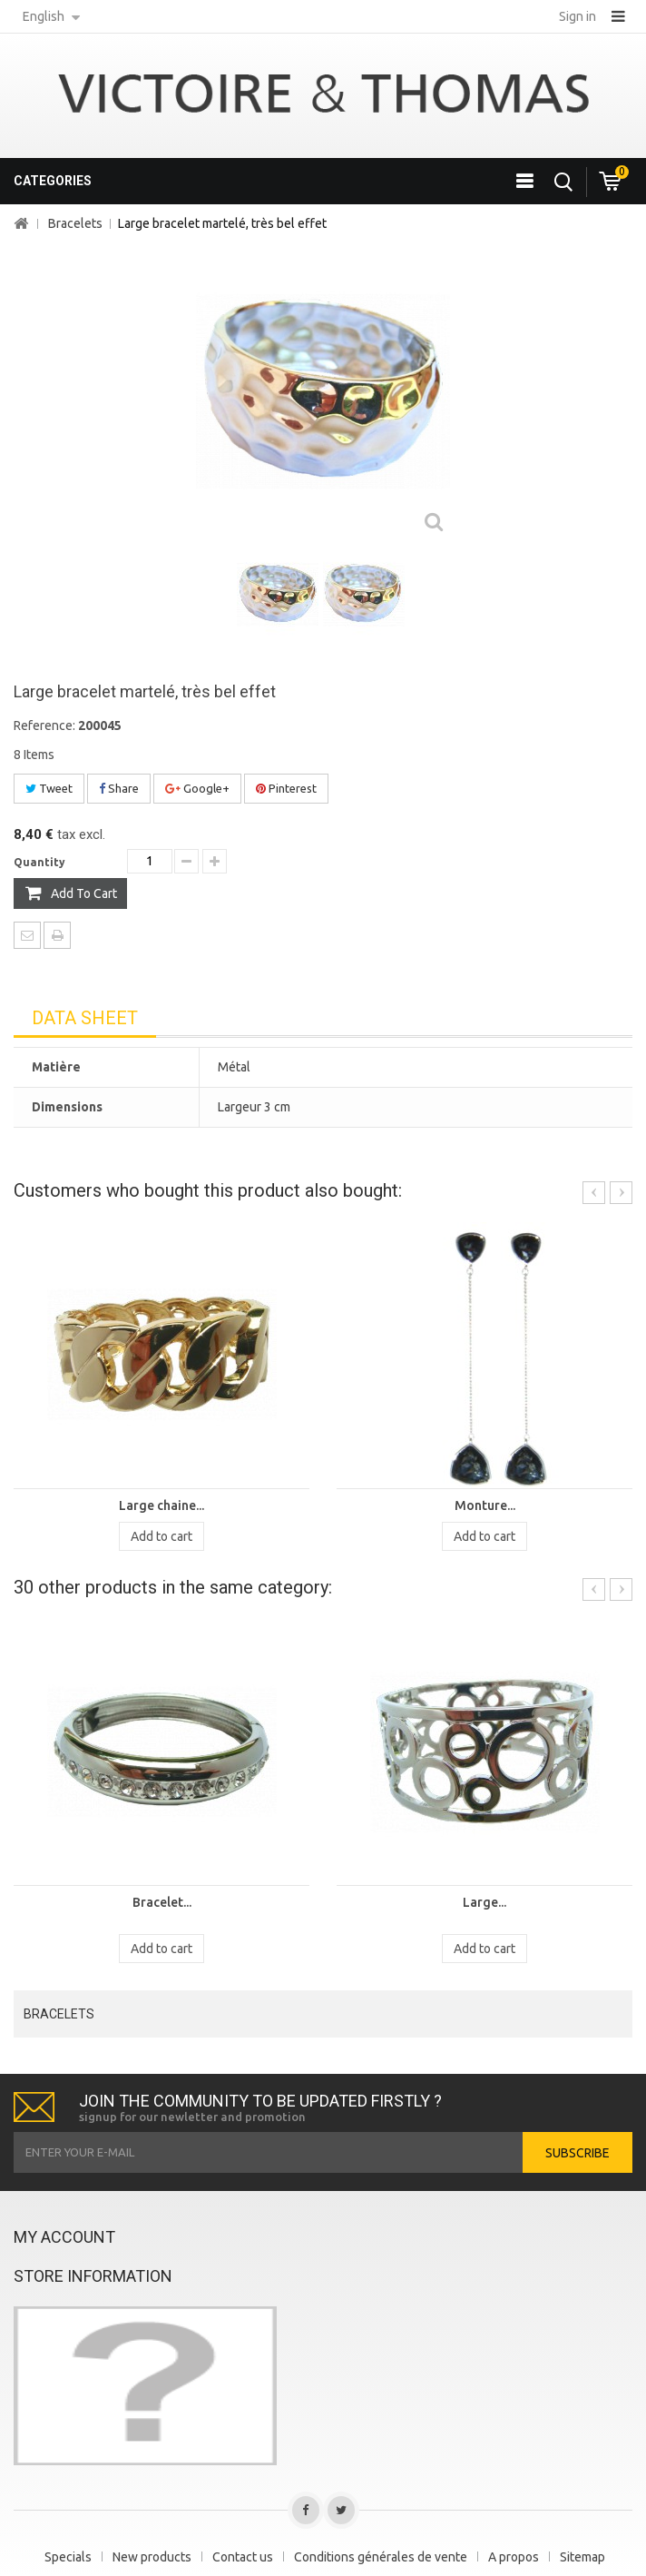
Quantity (39, 862)
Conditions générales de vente (380, 2557)
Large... (484, 1902)
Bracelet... (161, 1902)
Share (119, 788)
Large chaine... (161, 1505)
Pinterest (286, 788)
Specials (68, 2557)
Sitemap (582, 2557)
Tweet (49, 788)
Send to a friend (27, 935)
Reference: (44, 725)
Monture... (485, 1505)
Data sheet (85, 1018)
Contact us (242, 2557)
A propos (513, 2557)
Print (57, 935)
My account (64, 2236)
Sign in (577, 16)
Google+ (197, 788)
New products (152, 2557)
